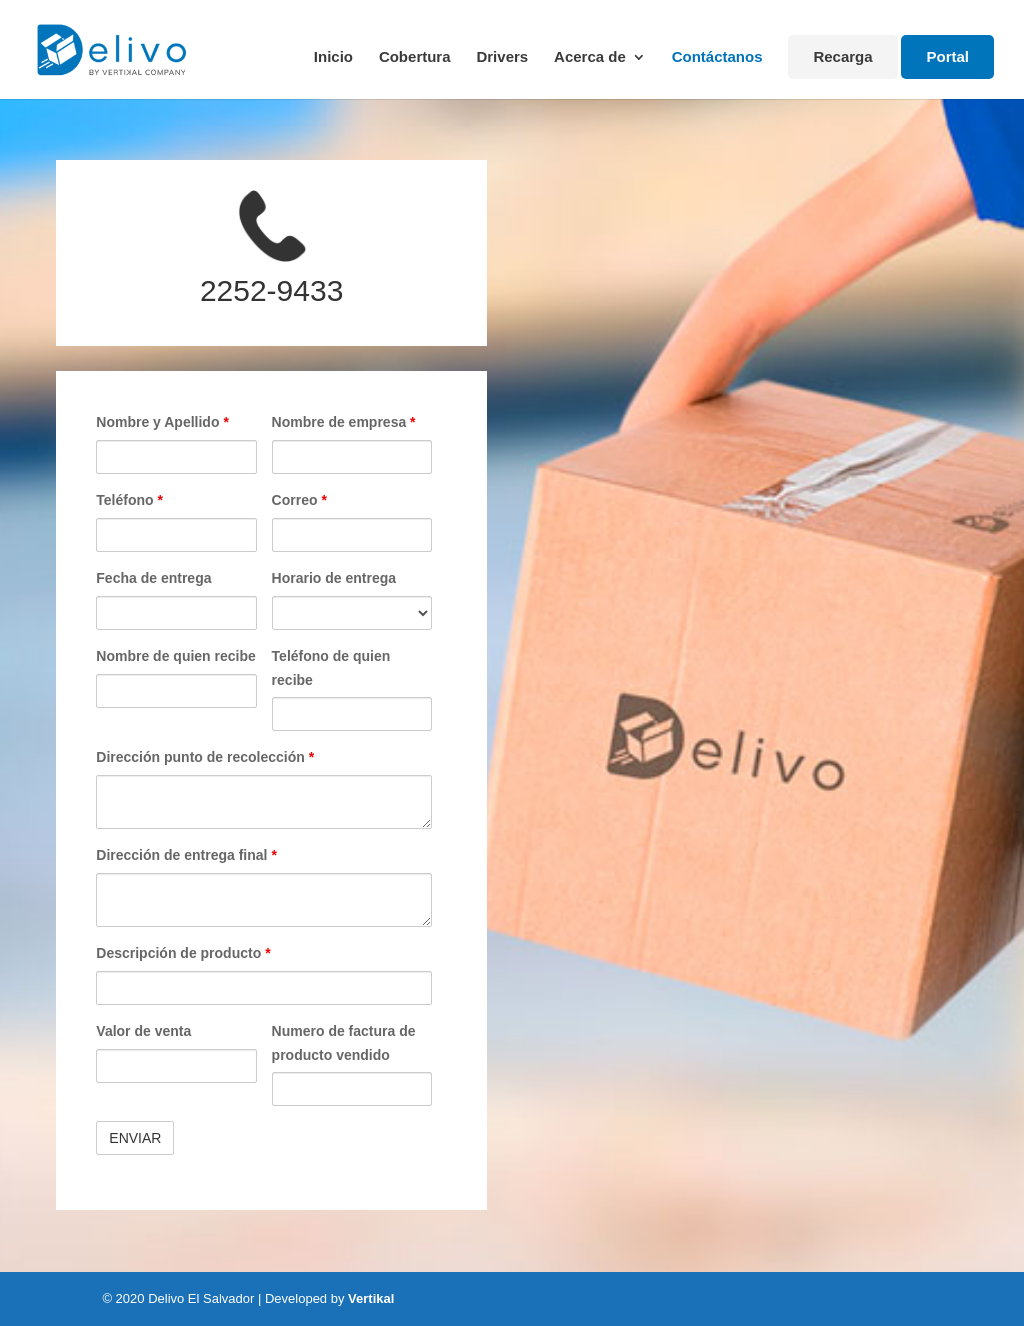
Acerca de (590, 57)
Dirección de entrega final (186, 855)
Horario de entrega (334, 578)
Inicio (333, 57)
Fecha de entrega (153, 578)
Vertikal (371, 1298)
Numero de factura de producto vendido (344, 1043)
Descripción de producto (183, 953)
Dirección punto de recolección (205, 757)
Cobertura (415, 57)
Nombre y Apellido (162, 422)
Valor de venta (143, 1031)
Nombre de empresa (344, 422)
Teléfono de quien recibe (331, 668)
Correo (299, 500)
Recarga (842, 56)
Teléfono (129, 500)
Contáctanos (717, 57)
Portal (947, 56)
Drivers (502, 57)
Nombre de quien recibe (175, 656)
